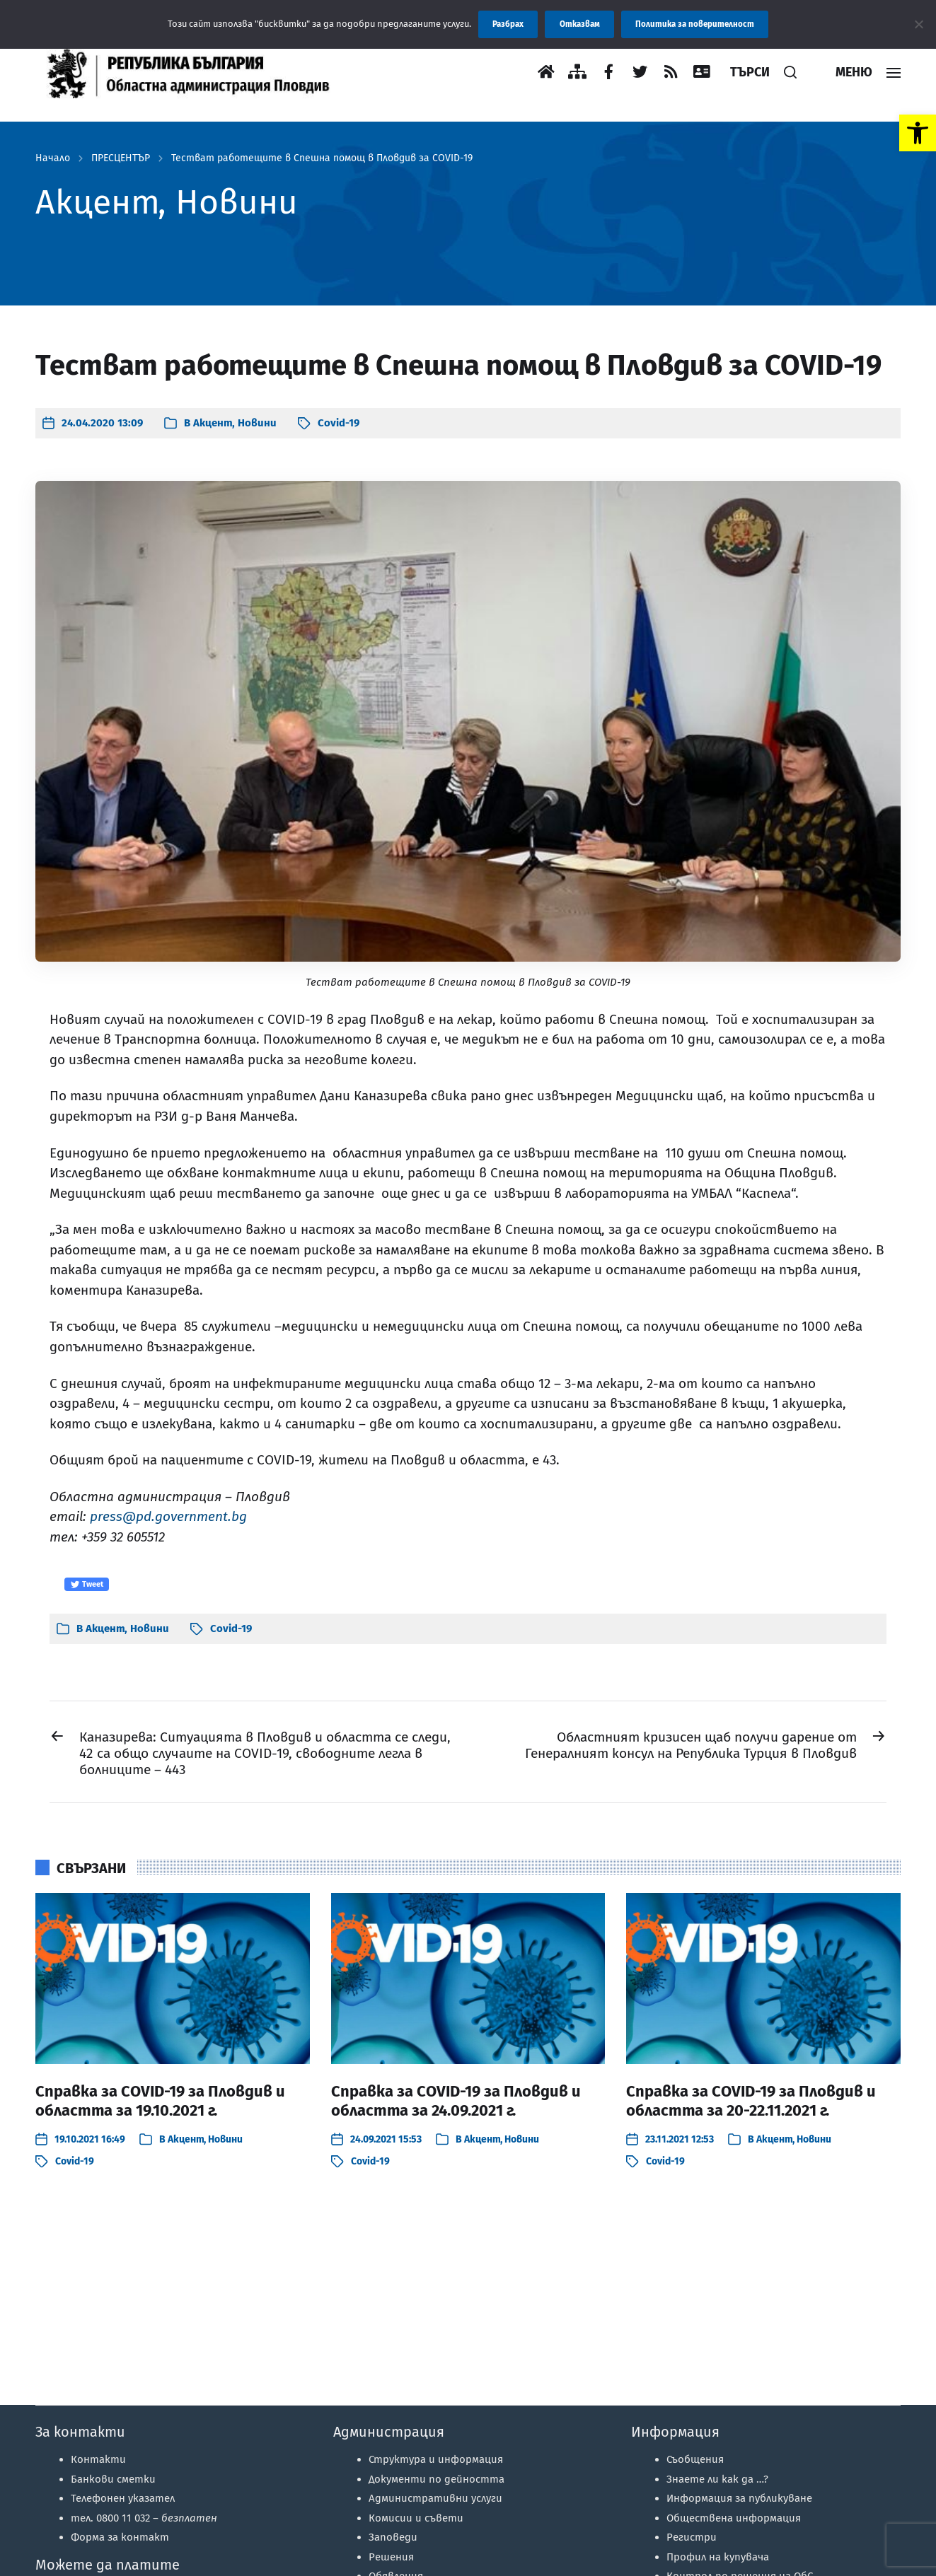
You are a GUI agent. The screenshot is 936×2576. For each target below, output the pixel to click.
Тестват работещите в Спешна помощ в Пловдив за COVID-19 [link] (322, 158)
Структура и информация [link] (436, 2459)
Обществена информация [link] (733, 2518)
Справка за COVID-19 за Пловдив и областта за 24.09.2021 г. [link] (456, 2101)
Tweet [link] (86, 1585)
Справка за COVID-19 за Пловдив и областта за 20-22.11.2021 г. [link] (751, 2101)
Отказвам (580, 24)
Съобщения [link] (695, 2459)
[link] (917, 133)
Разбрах (508, 24)
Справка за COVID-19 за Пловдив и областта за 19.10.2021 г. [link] (160, 2101)
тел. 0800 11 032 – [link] (144, 2518)
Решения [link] (391, 2557)
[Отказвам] (918, 24)
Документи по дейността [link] (436, 2479)
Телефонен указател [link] (123, 2498)
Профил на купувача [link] (717, 2557)
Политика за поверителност (694, 24)
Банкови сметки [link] (113, 2479)
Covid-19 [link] (338, 422)
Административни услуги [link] (435, 2498)
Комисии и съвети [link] (416, 2518)
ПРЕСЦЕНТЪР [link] (120, 158)
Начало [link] (52, 158)
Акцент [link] (212, 422)
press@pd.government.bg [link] (168, 1516)
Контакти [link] (98, 2459)
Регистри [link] (691, 2537)
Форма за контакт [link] (120, 2537)
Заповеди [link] (393, 2537)
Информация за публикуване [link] (739, 2498)
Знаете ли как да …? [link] (717, 2479)
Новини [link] (257, 422)
